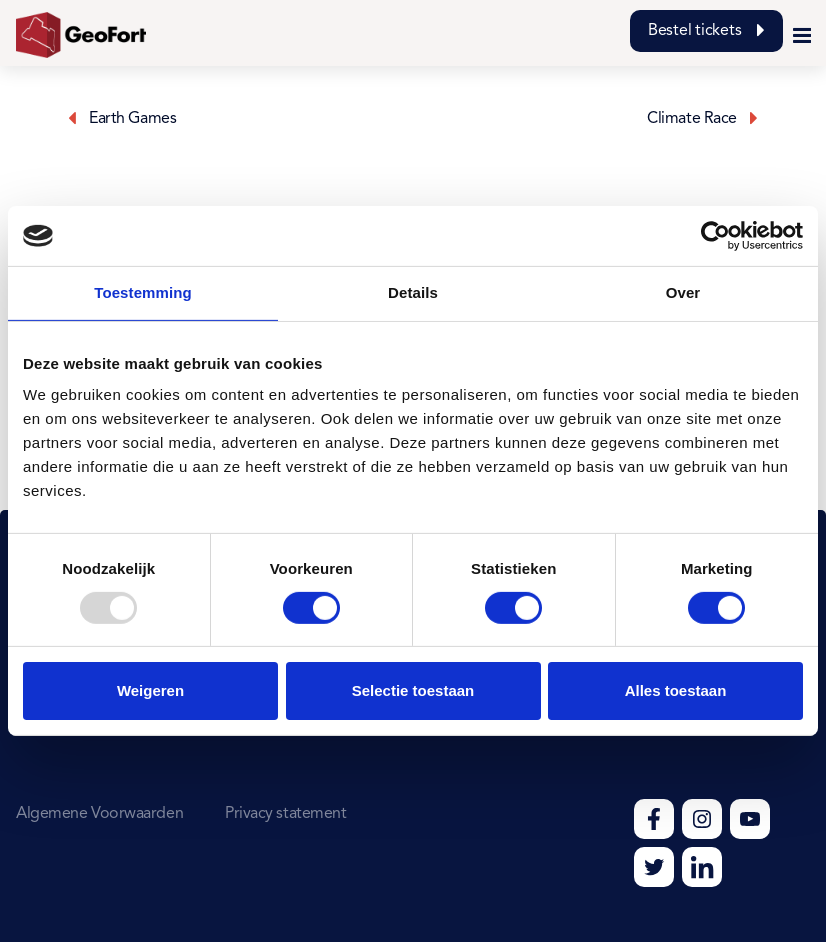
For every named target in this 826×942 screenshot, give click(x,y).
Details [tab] (413, 292)
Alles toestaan (676, 690)
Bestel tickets (706, 31)
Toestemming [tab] (143, 292)
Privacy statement (285, 814)
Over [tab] (683, 292)
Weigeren (150, 690)
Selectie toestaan (413, 690)
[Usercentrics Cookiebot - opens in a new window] (715, 236)
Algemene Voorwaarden (99, 814)
